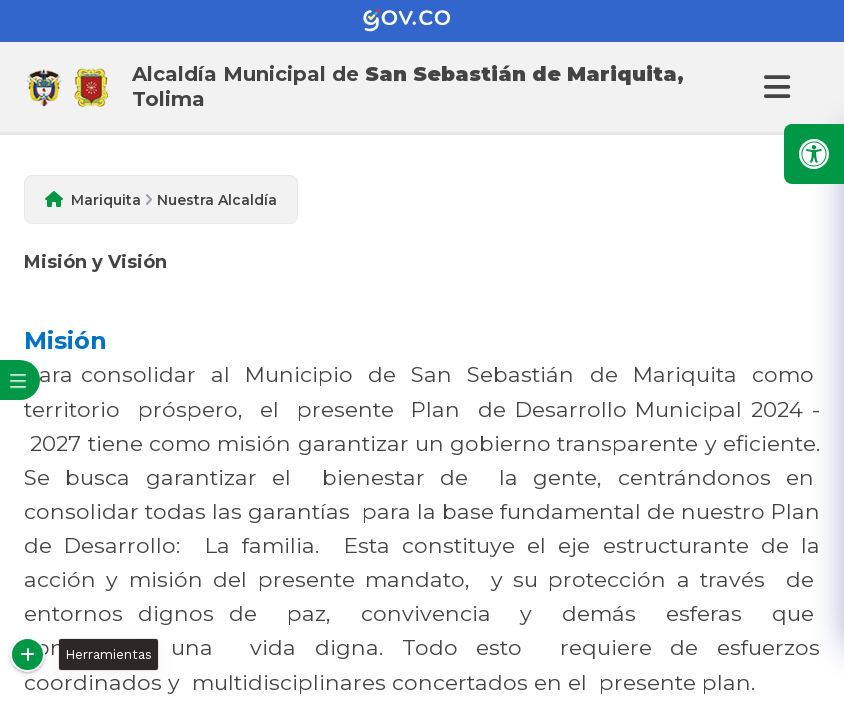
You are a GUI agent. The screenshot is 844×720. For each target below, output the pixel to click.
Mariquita (106, 200)
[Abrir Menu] (774, 87)
